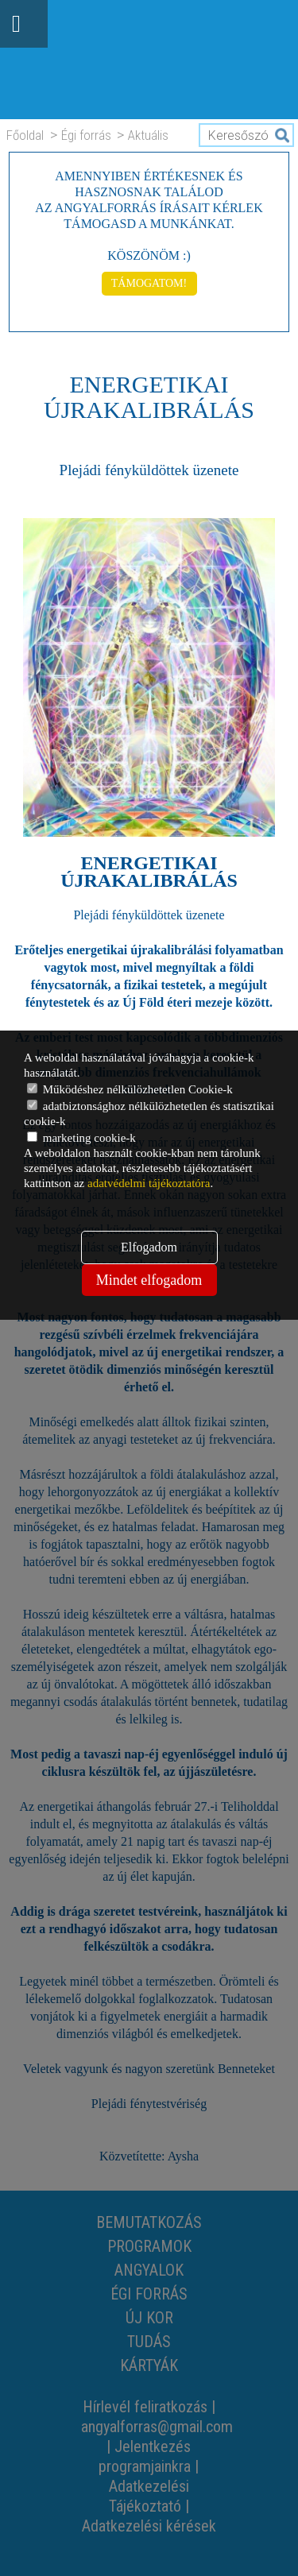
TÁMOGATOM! (149, 283)
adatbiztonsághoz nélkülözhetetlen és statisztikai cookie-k (149, 1113)
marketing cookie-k (81, 1137)
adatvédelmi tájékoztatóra (149, 1183)
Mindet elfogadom (149, 1280)
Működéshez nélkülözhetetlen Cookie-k (130, 1089)
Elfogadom (149, 1247)
